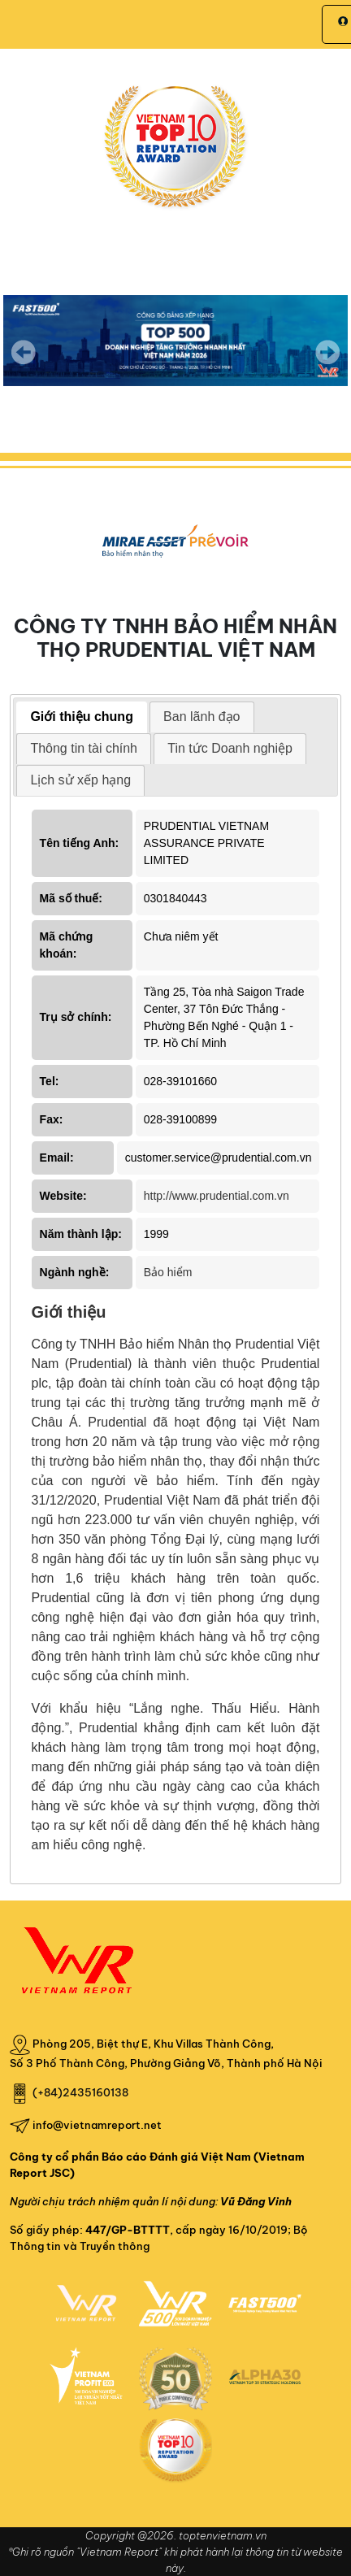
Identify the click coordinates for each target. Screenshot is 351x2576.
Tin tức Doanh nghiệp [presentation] (229, 748)
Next (327, 363)
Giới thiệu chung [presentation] (81, 716)
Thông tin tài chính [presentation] (83, 748)
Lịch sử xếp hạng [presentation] (80, 780)
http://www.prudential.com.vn (216, 1195)
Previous (23, 352)
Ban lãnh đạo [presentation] (201, 716)
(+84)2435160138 (80, 2092)
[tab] (81, 717)
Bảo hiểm (168, 1272)
